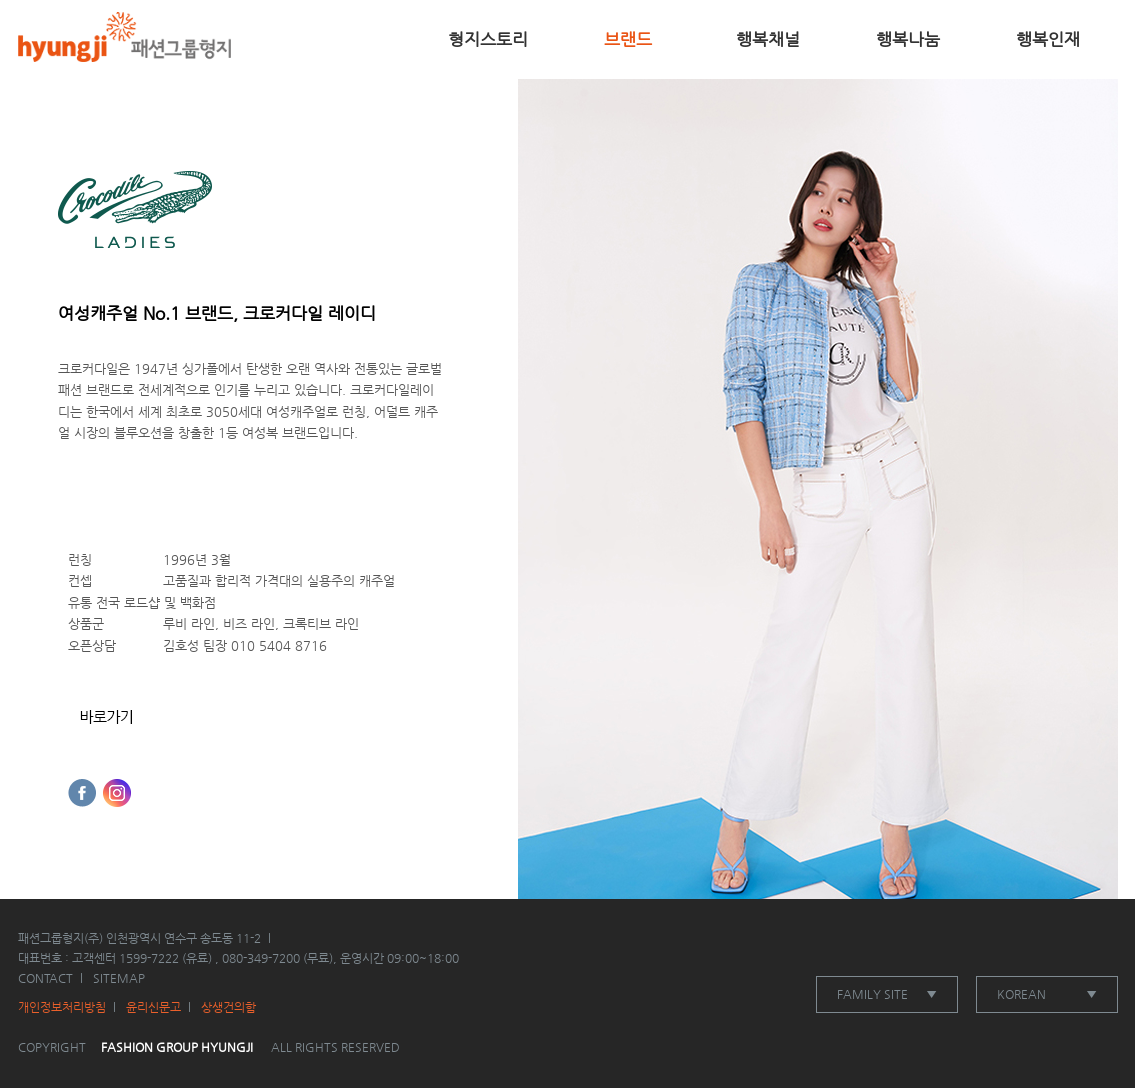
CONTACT (45, 978)
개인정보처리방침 (62, 1007)
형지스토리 (488, 39)
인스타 (117, 793)
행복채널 (768, 39)
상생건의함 (228, 1007)
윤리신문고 (153, 1007)
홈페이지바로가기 (106, 717)
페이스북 (82, 793)
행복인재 (1048, 39)
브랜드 (628, 39)
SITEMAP (119, 978)
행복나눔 (908, 39)
